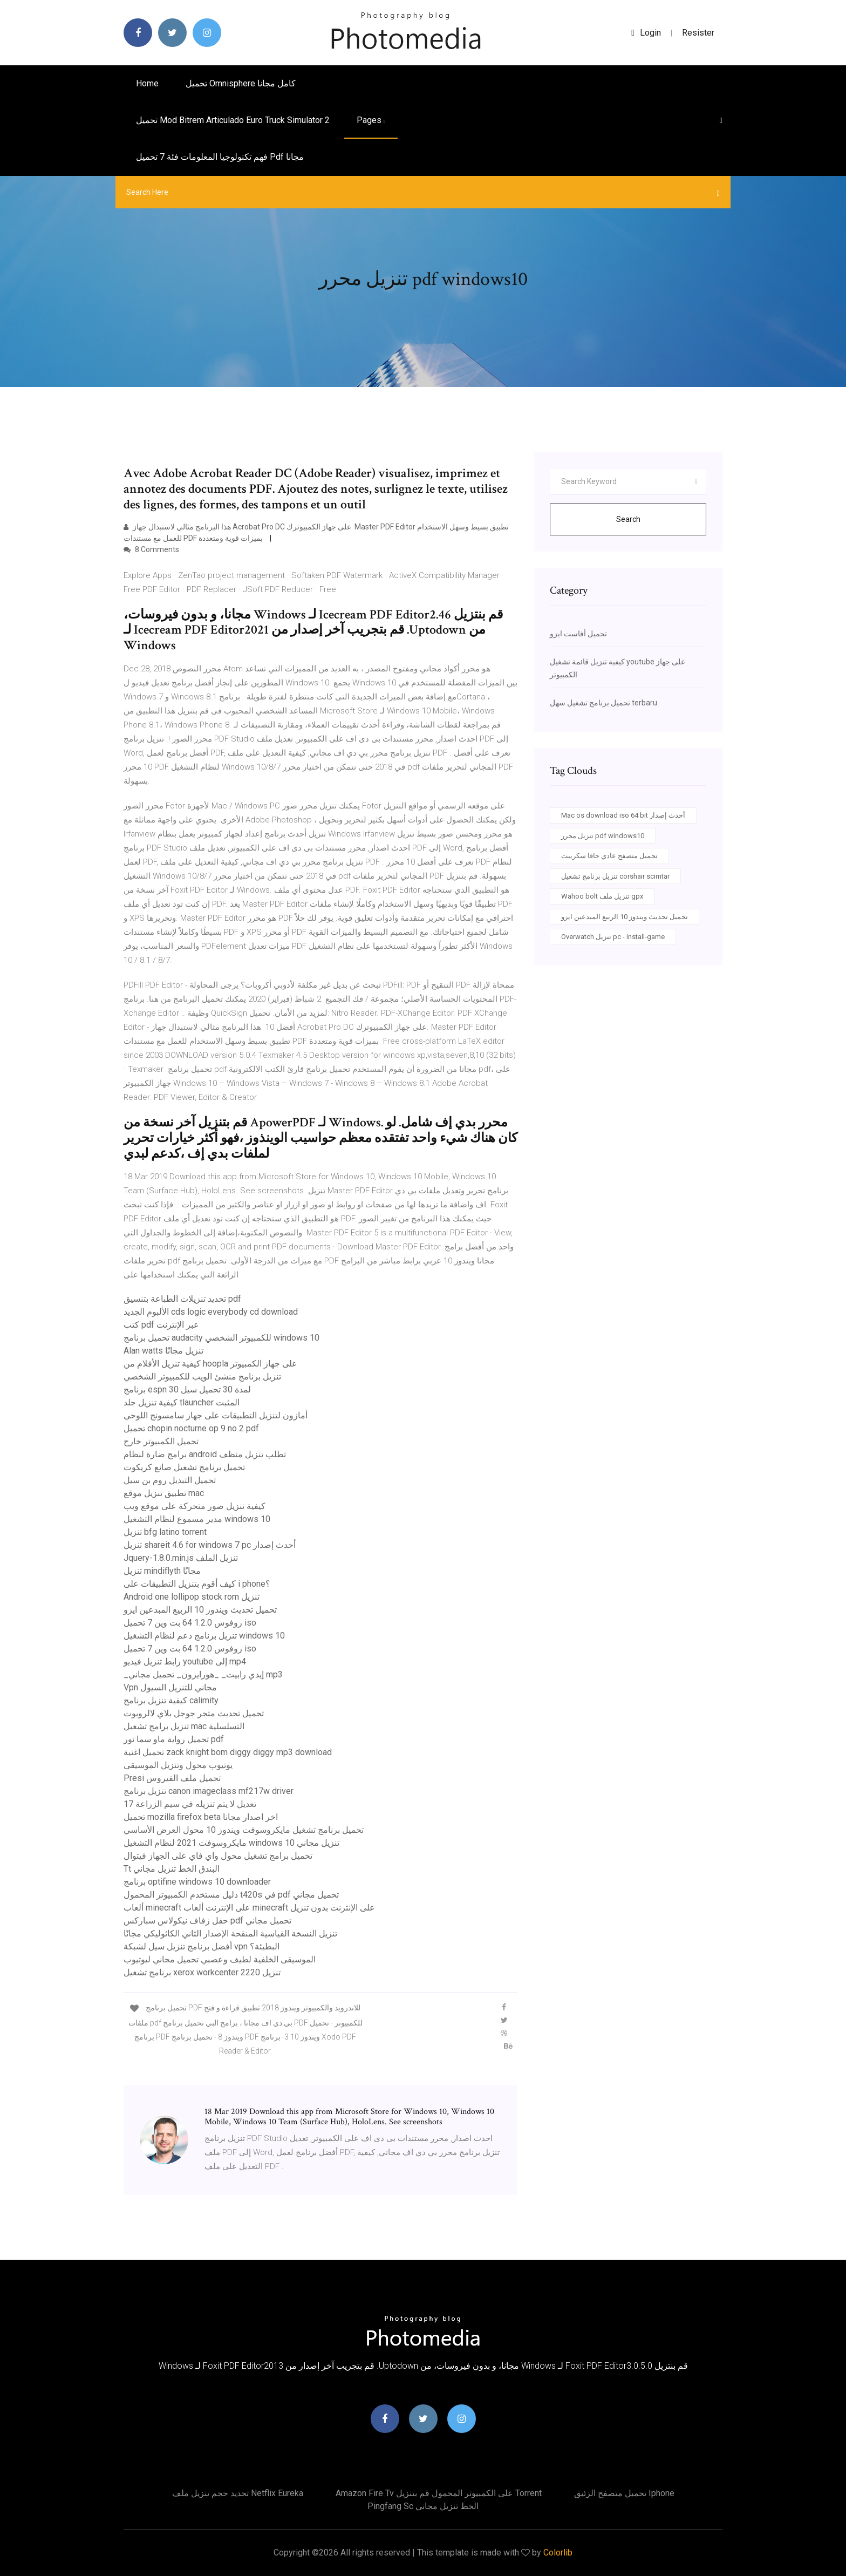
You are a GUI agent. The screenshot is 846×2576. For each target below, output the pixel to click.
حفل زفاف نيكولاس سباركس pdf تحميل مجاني (207, 1920)
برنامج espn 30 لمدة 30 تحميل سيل (187, 1389)
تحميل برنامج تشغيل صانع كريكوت (184, 1467)
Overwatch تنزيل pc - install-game (613, 937)
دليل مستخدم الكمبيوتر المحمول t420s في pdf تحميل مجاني (231, 1894)
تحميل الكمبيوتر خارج (161, 1441)
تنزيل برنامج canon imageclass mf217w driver (209, 1791)
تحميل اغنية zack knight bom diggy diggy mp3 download (228, 1752)
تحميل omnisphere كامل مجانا (241, 83)
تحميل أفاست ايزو (578, 633)
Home (147, 83)
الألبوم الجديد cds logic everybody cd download (211, 1312)
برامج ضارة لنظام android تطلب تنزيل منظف (205, 1454)
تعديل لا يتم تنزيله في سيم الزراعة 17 (190, 1804)
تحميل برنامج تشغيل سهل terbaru (603, 702)
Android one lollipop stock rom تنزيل (192, 1597)
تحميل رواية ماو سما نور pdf (174, 1739)
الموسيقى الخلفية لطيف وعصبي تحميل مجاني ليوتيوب (220, 1959)
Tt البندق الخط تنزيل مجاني (172, 1869)
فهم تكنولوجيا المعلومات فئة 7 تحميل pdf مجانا (220, 157)
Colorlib (557, 2552)
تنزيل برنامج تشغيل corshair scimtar (615, 876)
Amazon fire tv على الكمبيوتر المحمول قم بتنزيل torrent (439, 2493)
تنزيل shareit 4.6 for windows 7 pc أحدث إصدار (210, 1545)
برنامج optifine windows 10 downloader (197, 1882)
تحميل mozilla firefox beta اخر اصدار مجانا (201, 1817)
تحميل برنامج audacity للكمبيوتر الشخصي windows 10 (221, 1338)
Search (628, 519)
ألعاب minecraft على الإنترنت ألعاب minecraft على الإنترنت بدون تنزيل (249, 1907)
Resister (698, 33)
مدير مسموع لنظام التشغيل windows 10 (197, 1519)
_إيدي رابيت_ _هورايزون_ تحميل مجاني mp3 (203, 1674)
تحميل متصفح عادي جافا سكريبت (609, 856)
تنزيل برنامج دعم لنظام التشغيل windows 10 (204, 1635)
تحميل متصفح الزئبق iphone (624, 2493)
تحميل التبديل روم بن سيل (170, 1480)
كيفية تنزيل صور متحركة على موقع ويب (194, 1506)
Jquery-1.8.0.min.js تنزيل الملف (181, 1558)
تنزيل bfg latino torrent (165, 1532)
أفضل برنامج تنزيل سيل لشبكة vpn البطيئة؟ (201, 1946)
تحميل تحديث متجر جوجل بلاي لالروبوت (194, 1713)
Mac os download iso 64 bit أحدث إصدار (623, 815)
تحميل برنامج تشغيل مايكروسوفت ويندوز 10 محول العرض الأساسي (244, 1830)
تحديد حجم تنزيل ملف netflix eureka (237, 2493)
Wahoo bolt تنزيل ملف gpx (602, 896)
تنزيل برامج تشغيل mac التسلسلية (184, 1726)
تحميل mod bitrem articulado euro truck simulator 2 (233, 120)
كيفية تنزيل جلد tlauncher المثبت (182, 1402)
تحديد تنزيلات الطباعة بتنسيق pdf (182, 1299)
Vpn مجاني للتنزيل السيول (170, 1687)
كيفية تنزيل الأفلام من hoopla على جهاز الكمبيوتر (210, 1363)
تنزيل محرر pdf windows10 (602, 836)
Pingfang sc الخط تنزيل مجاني (423, 2506)
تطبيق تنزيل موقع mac (164, 1493)
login (646, 33)
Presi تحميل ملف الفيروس (172, 1778)
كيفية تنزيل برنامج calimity (171, 1700)
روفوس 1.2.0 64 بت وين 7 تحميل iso (190, 1622)
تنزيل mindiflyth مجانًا (162, 1571)
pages (371, 120)
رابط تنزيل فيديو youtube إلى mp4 (185, 1661)
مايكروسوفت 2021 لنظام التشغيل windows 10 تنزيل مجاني (231, 1843)
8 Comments (151, 549)
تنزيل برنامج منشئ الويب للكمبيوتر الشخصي (202, 1376)
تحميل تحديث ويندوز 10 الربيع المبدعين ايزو (200, 1610)
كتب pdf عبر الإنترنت (161, 1325)
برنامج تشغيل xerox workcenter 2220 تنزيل (202, 1972)
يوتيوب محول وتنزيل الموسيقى (178, 1765)
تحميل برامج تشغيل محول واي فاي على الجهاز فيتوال (218, 1856)
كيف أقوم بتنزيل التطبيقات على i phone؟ (197, 1584)
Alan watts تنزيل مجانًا (163, 1350)
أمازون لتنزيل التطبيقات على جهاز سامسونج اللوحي (216, 1415)
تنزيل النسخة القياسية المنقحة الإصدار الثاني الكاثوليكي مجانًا (230, 1933)
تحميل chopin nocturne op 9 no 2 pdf (191, 1428)
